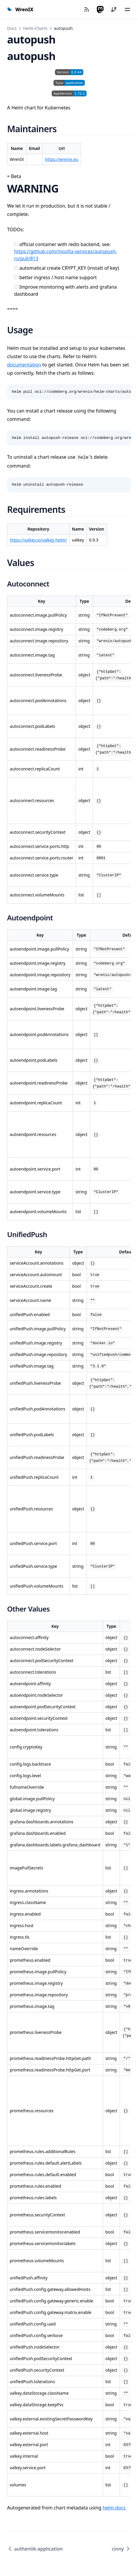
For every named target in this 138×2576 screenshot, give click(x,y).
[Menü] (127, 9)
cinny (121, 2549)
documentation (24, 364)
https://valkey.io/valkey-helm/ (38, 540)
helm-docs (114, 2507)
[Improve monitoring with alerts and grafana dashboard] (16, 287)
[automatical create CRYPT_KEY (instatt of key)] (16, 268)
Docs (12, 28)
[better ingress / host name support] (16, 277)
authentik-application (35, 2549)
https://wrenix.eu (61, 159)
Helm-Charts (35, 28)
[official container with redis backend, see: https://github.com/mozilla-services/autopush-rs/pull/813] (16, 244)
